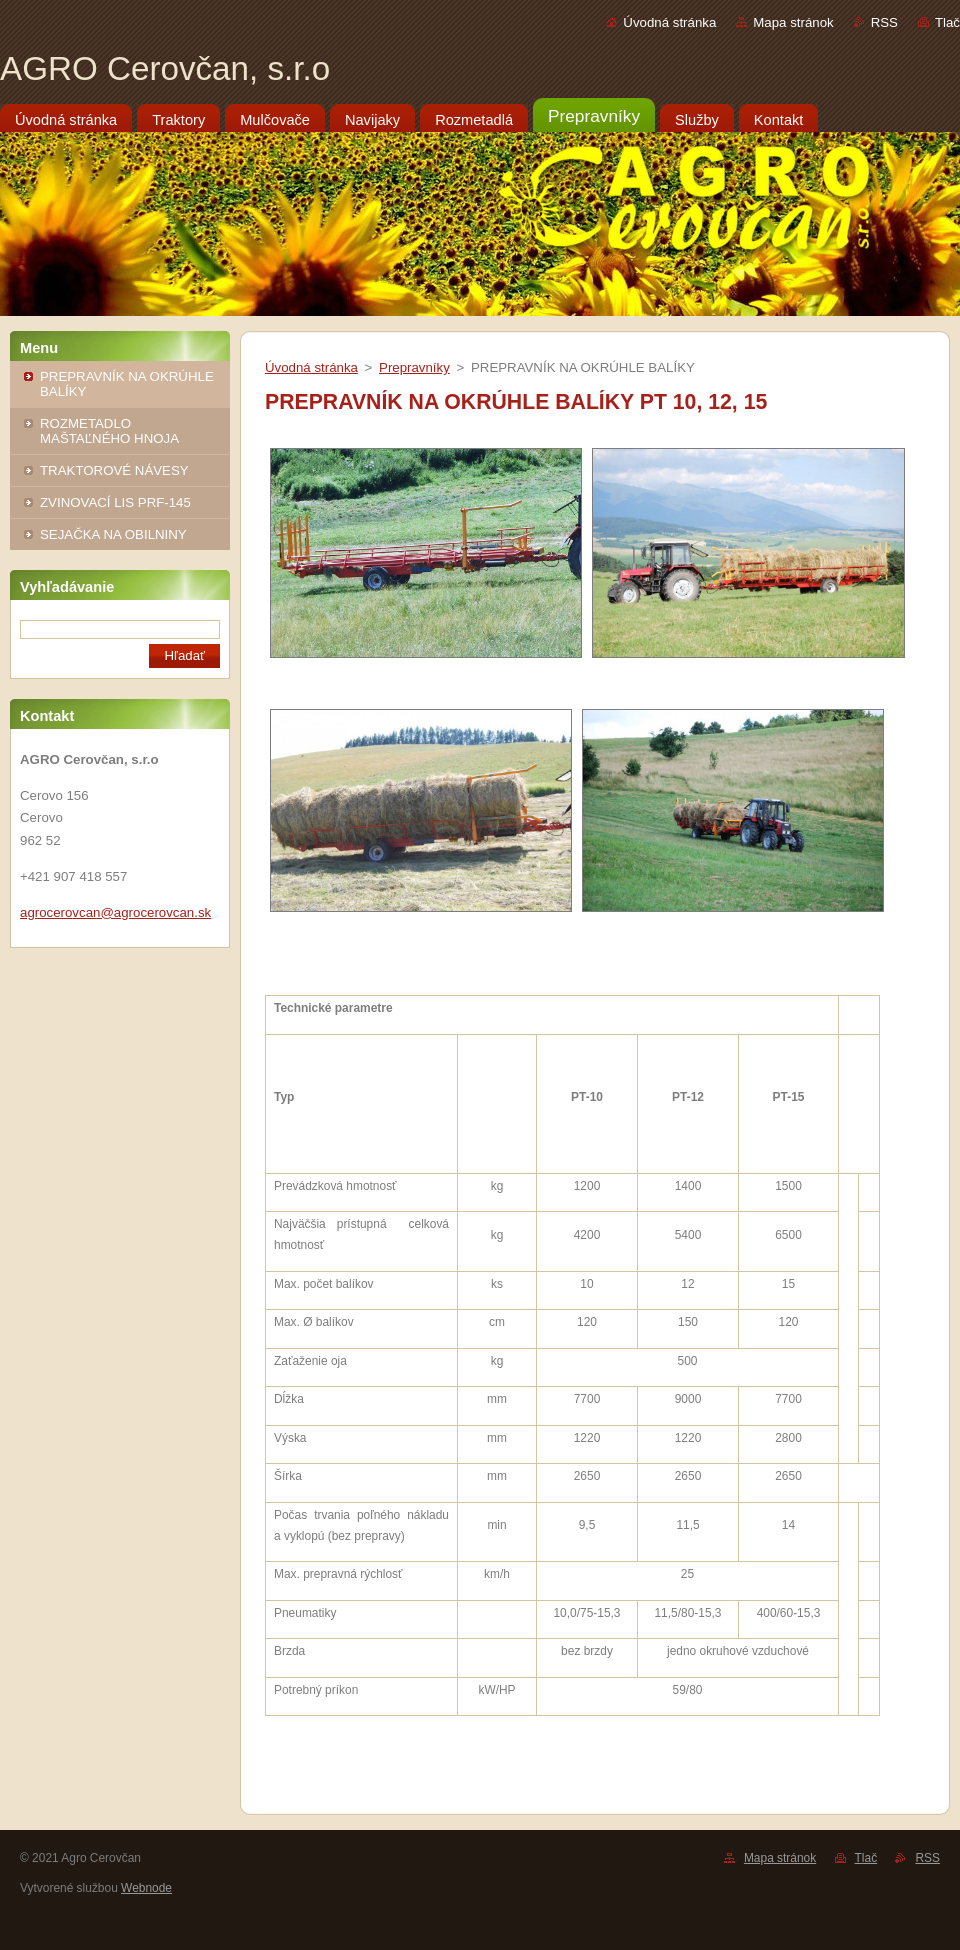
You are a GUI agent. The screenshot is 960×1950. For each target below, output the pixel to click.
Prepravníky (414, 367)
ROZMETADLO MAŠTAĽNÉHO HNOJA (109, 431)
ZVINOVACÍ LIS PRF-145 (115, 502)
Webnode (146, 1888)
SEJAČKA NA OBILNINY (113, 534)
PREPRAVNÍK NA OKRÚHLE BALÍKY (127, 384)
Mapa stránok (793, 22)
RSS (884, 22)
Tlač (947, 22)
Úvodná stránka (669, 22)
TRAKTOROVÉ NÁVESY (114, 470)
